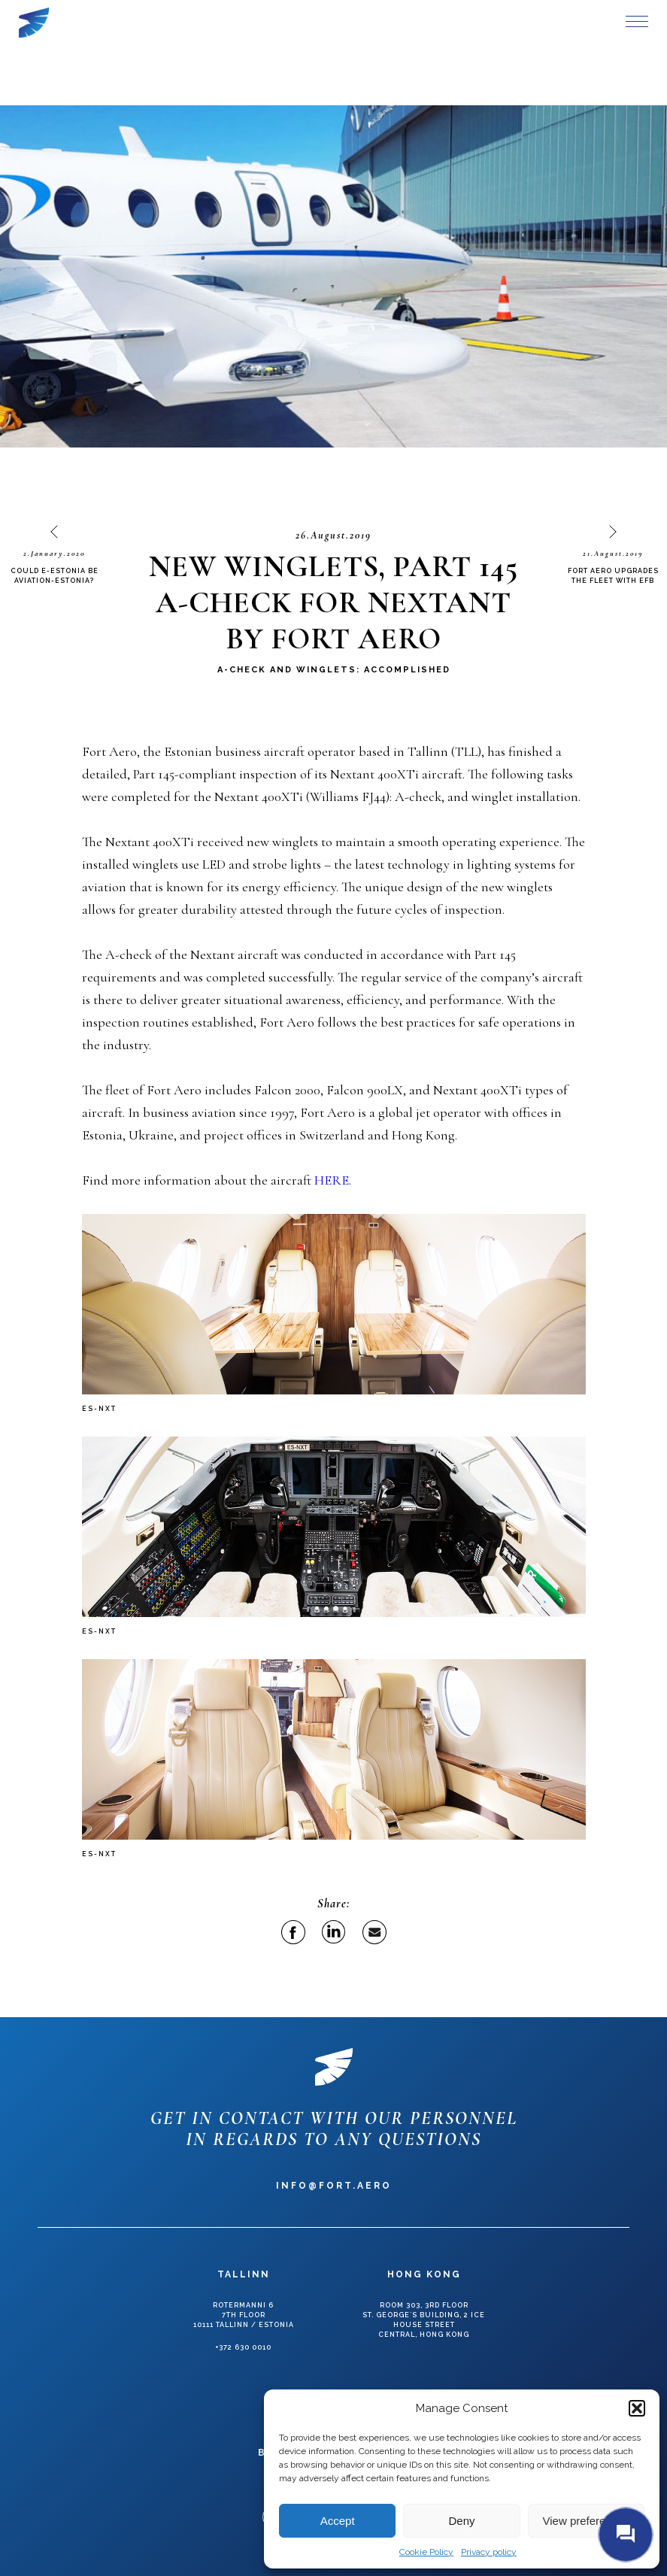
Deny (461, 2520)
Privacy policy (489, 2552)
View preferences (586, 2520)
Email (374, 1932)
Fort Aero (34, 23)
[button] (636, 2408)
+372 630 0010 (243, 2347)
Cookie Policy (426, 2552)
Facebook (293, 1932)
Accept (337, 2520)
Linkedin (334, 1932)
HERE (331, 1180)
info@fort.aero (334, 2185)
